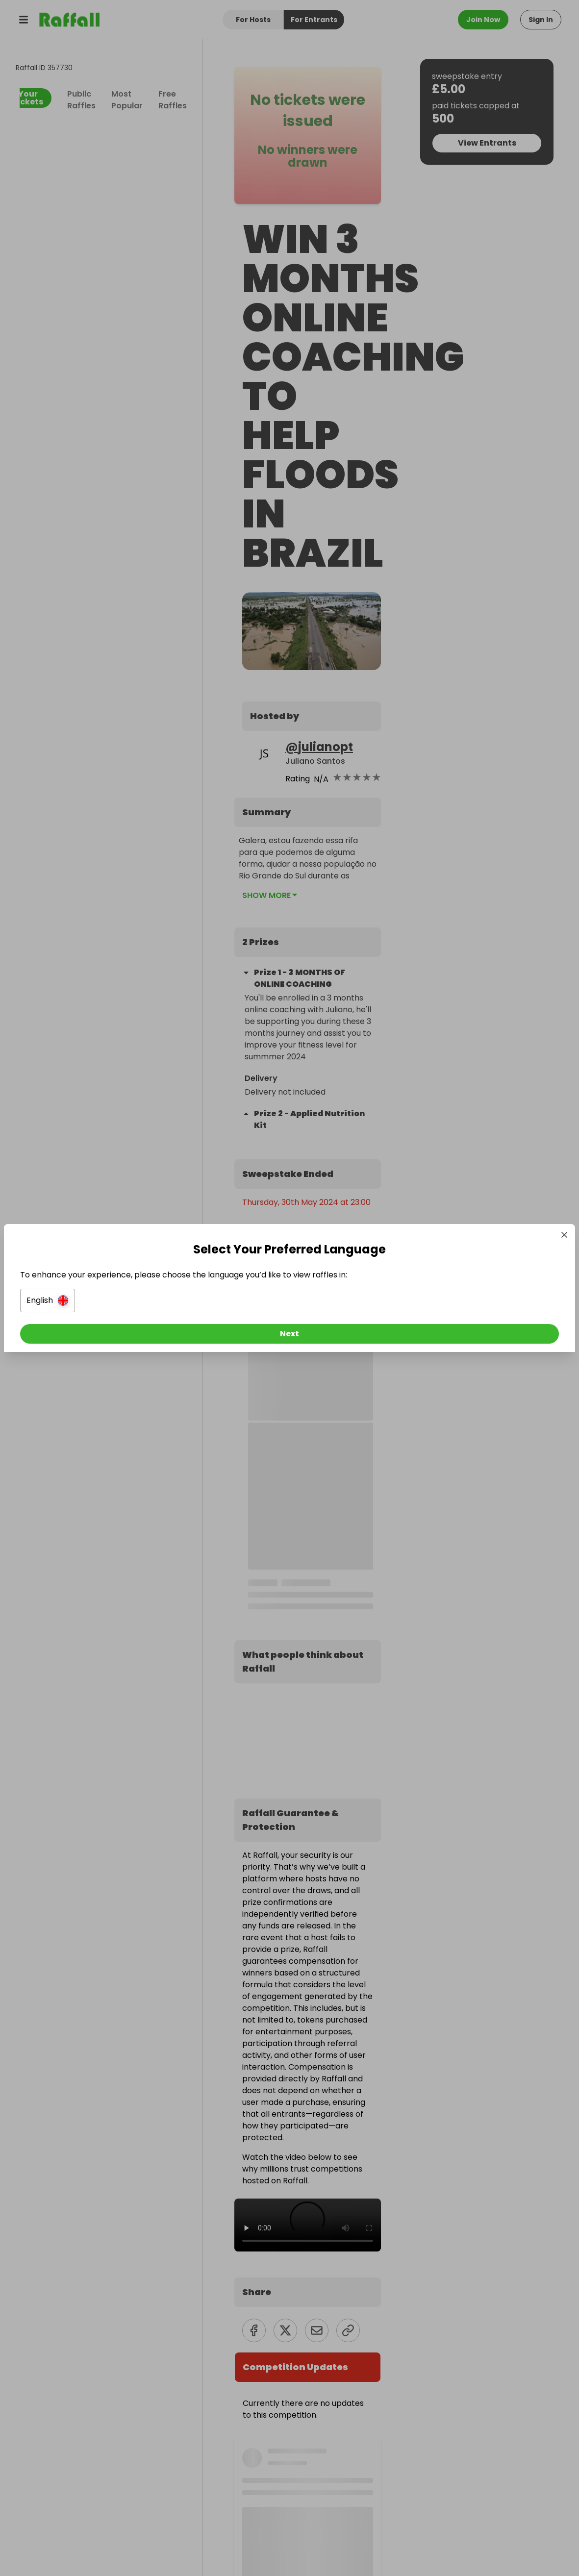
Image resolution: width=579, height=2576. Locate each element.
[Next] (289, 1336)
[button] (179, 1303)
